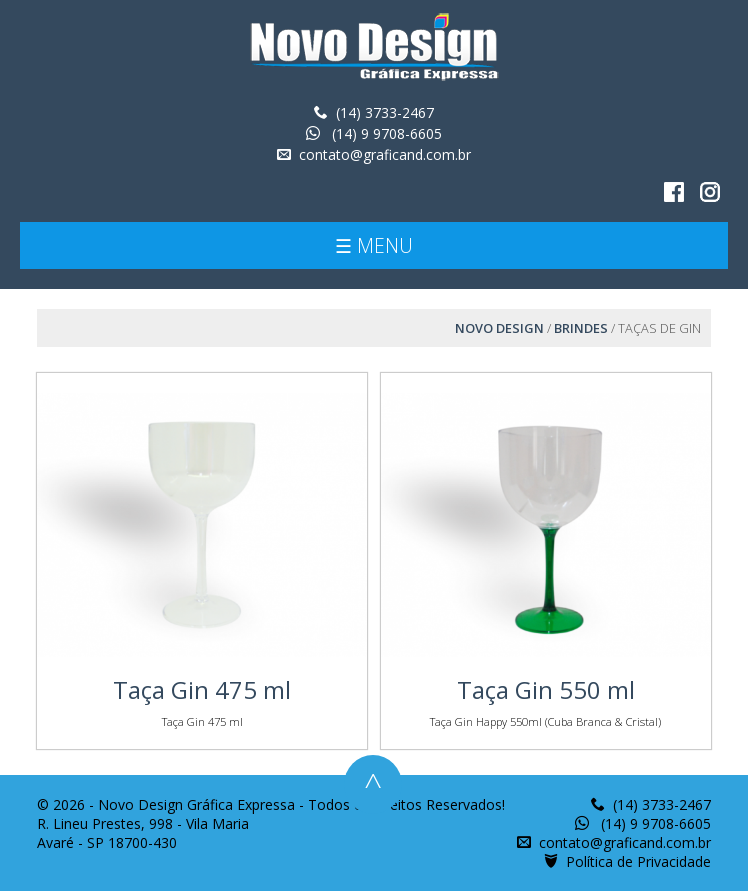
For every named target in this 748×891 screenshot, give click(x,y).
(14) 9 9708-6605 (385, 133)
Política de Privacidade (638, 861)
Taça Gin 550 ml (546, 689)
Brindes (581, 328)
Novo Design (499, 328)
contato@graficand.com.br (385, 154)
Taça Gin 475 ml (202, 689)
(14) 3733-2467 (385, 112)
